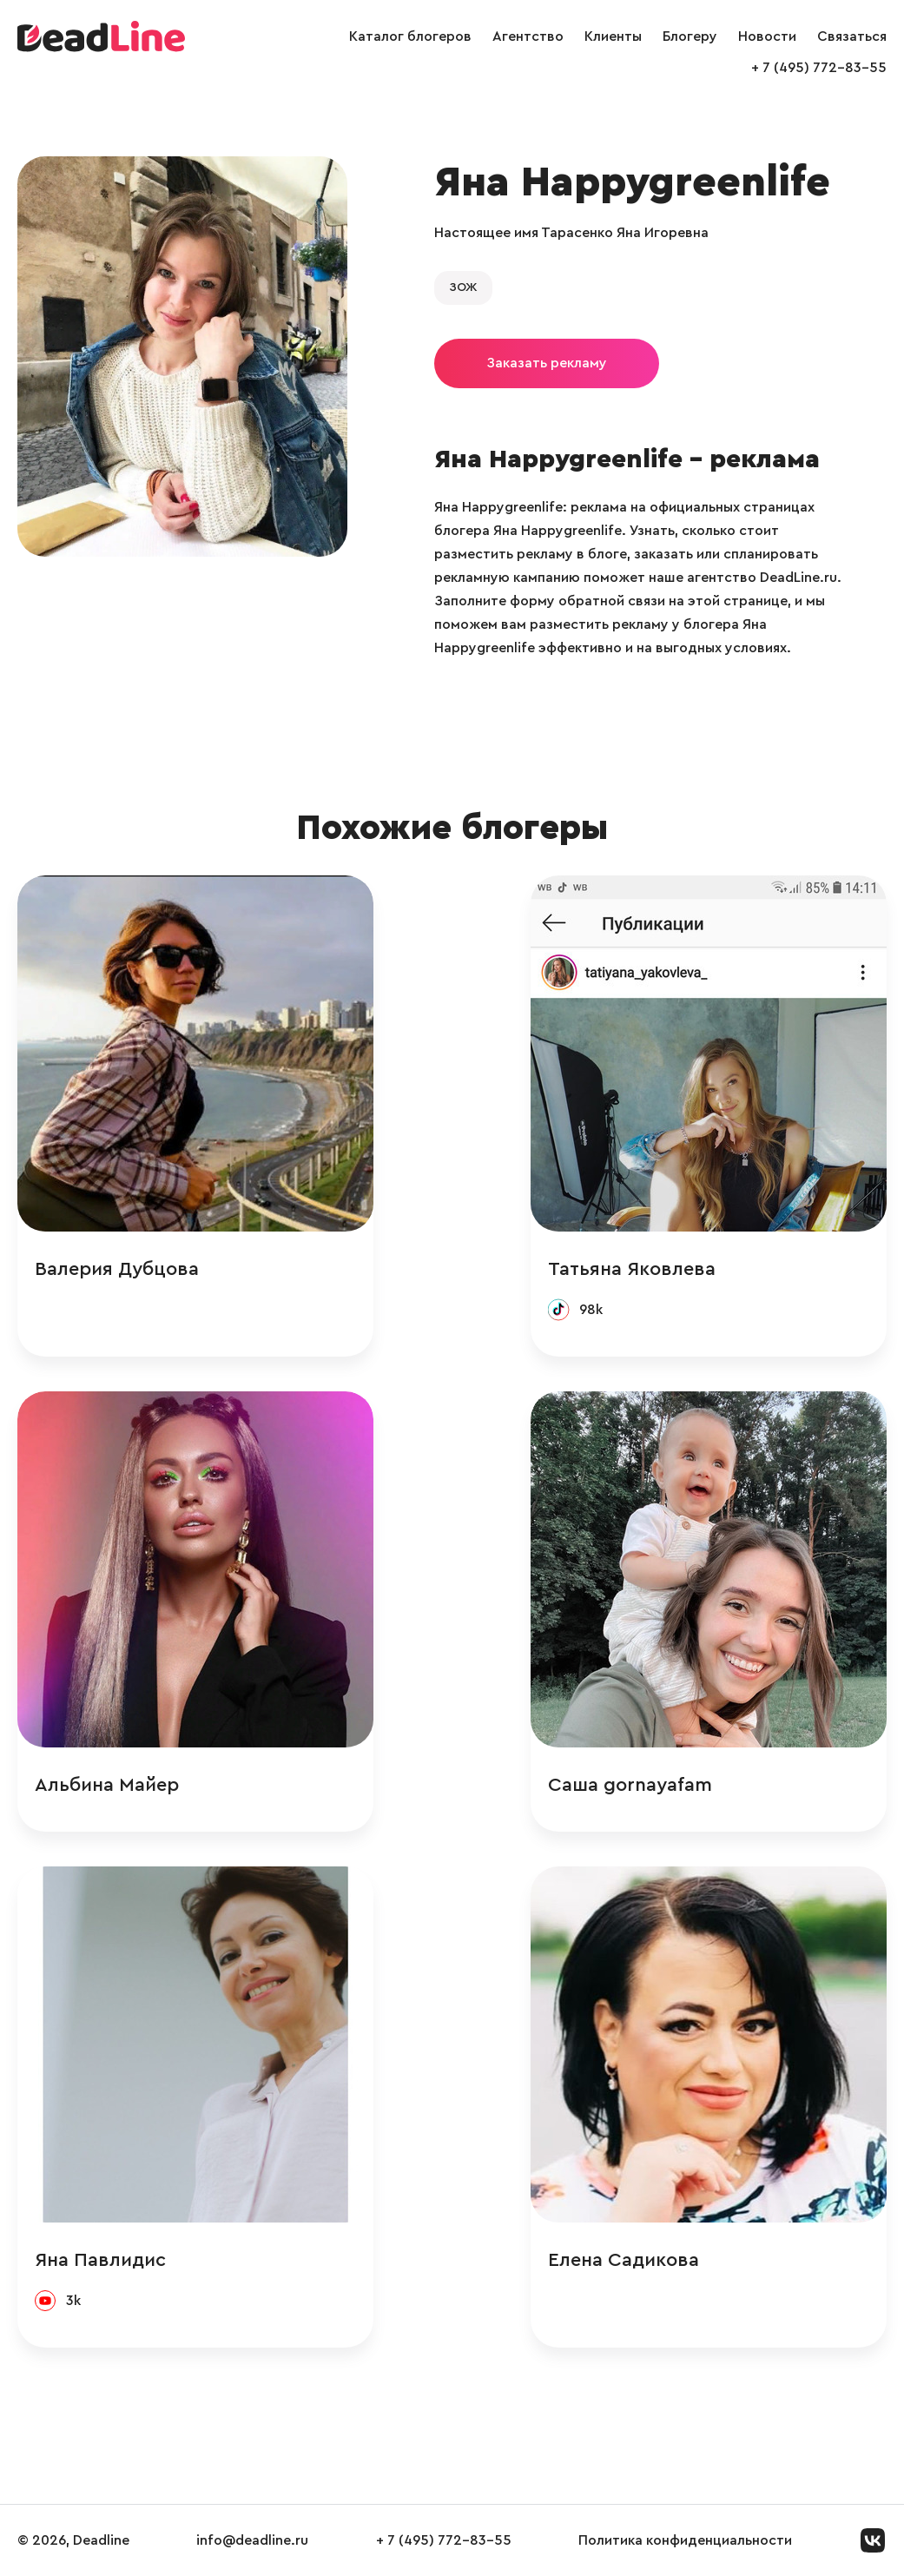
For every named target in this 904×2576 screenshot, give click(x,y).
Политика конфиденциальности (685, 2540)
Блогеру (690, 36)
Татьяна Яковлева (632, 1268)
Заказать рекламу (546, 363)
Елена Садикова (623, 2259)
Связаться (852, 36)
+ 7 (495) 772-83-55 (819, 68)
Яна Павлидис (100, 2259)
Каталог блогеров (410, 36)
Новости (767, 36)
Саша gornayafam (630, 1784)
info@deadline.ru (252, 2540)
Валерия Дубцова (117, 1268)
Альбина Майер (107, 1784)
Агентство (528, 36)
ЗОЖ (463, 287)
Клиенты (613, 36)
